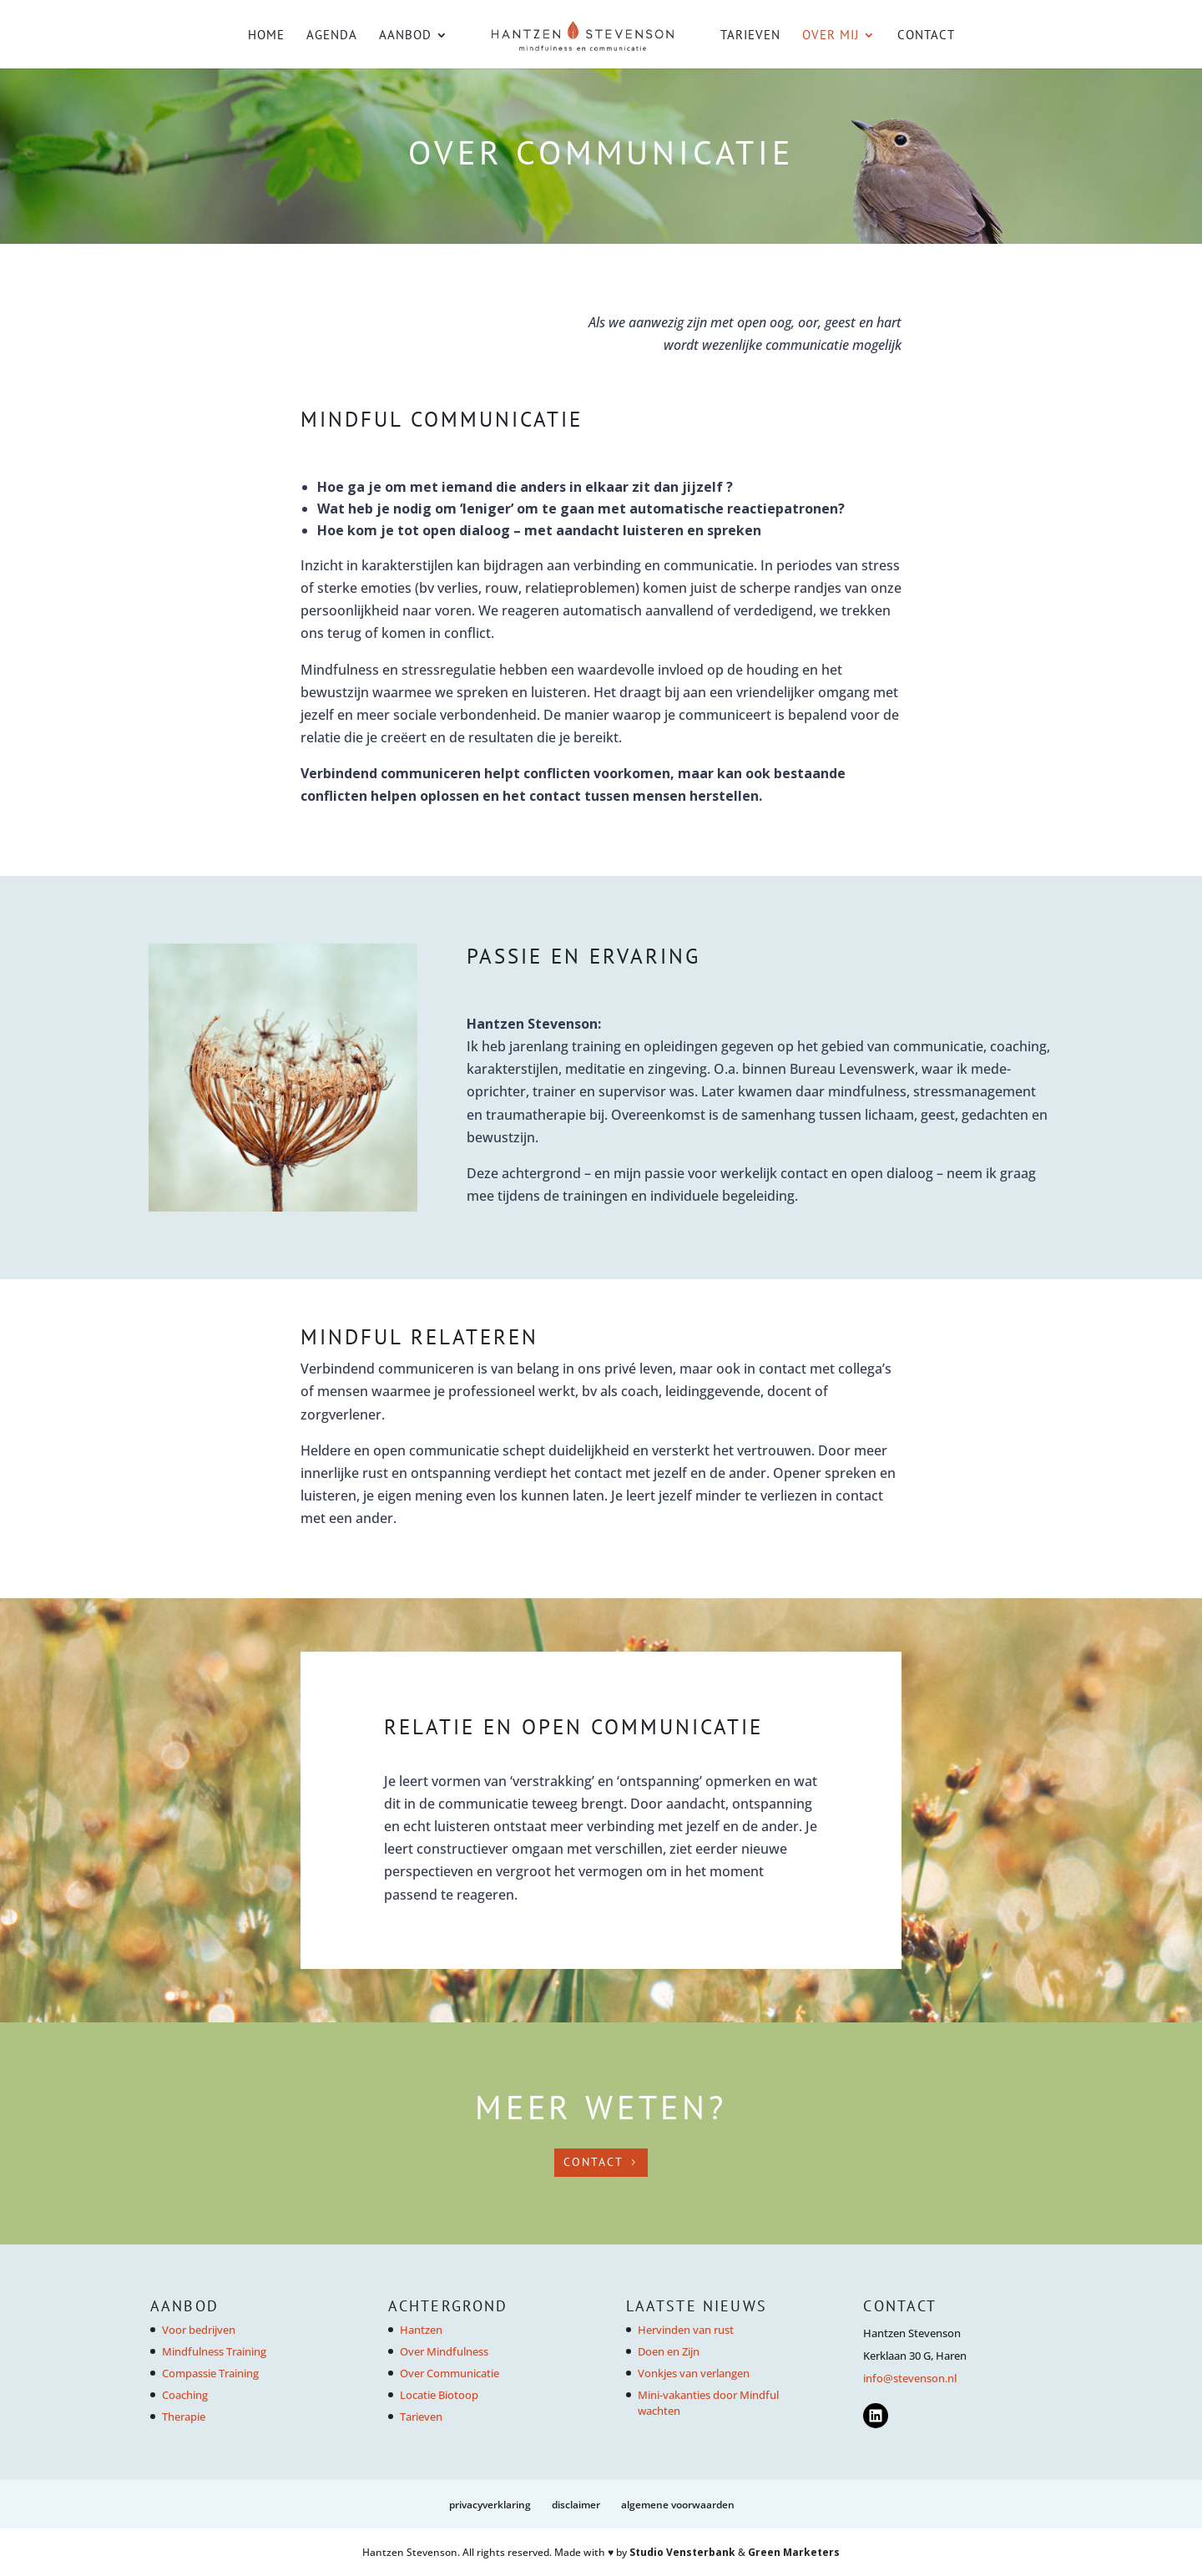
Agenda (331, 36)
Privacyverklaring (490, 2505)
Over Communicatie (449, 2373)
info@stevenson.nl (910, 2378)
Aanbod (405, 36)
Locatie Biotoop (439, 2394)
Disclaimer (576, 2505)
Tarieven (750, 36)
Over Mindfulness (444, 2351)
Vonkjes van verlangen (694, 2373)
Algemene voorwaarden (678, 2505)
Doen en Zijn (668, 2351)
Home (266, 36)
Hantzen (421, 2329)
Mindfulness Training (214, 2351)
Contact (926, 36)
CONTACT (593, 2161)
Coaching (185, 2394)
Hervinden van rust (686, 2329)
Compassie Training (210, 2373)
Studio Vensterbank (682, 2552)
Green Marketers (794, 2552)
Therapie (183, 2416)
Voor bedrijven (198, 2329)
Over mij (830, 36)
